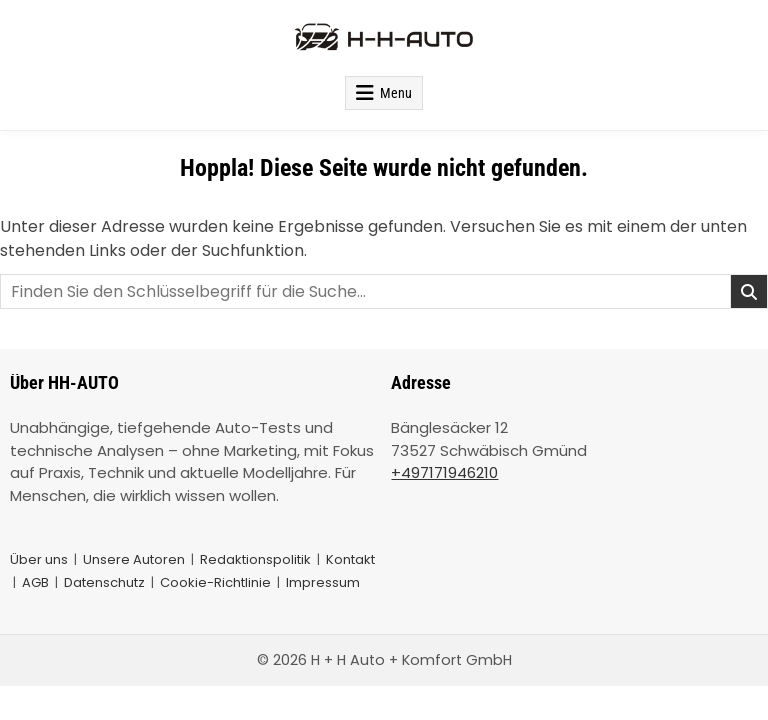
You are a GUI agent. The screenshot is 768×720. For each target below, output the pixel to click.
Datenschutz (104, 582)
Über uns (39, 559)
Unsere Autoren (134, 559)
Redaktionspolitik (255, 559)
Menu (396, 93)
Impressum (323, 582)
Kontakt (350, 559)
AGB (35, 582)
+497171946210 (444, 472)
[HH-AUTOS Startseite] (384, 38)
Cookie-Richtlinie (215, 582)
